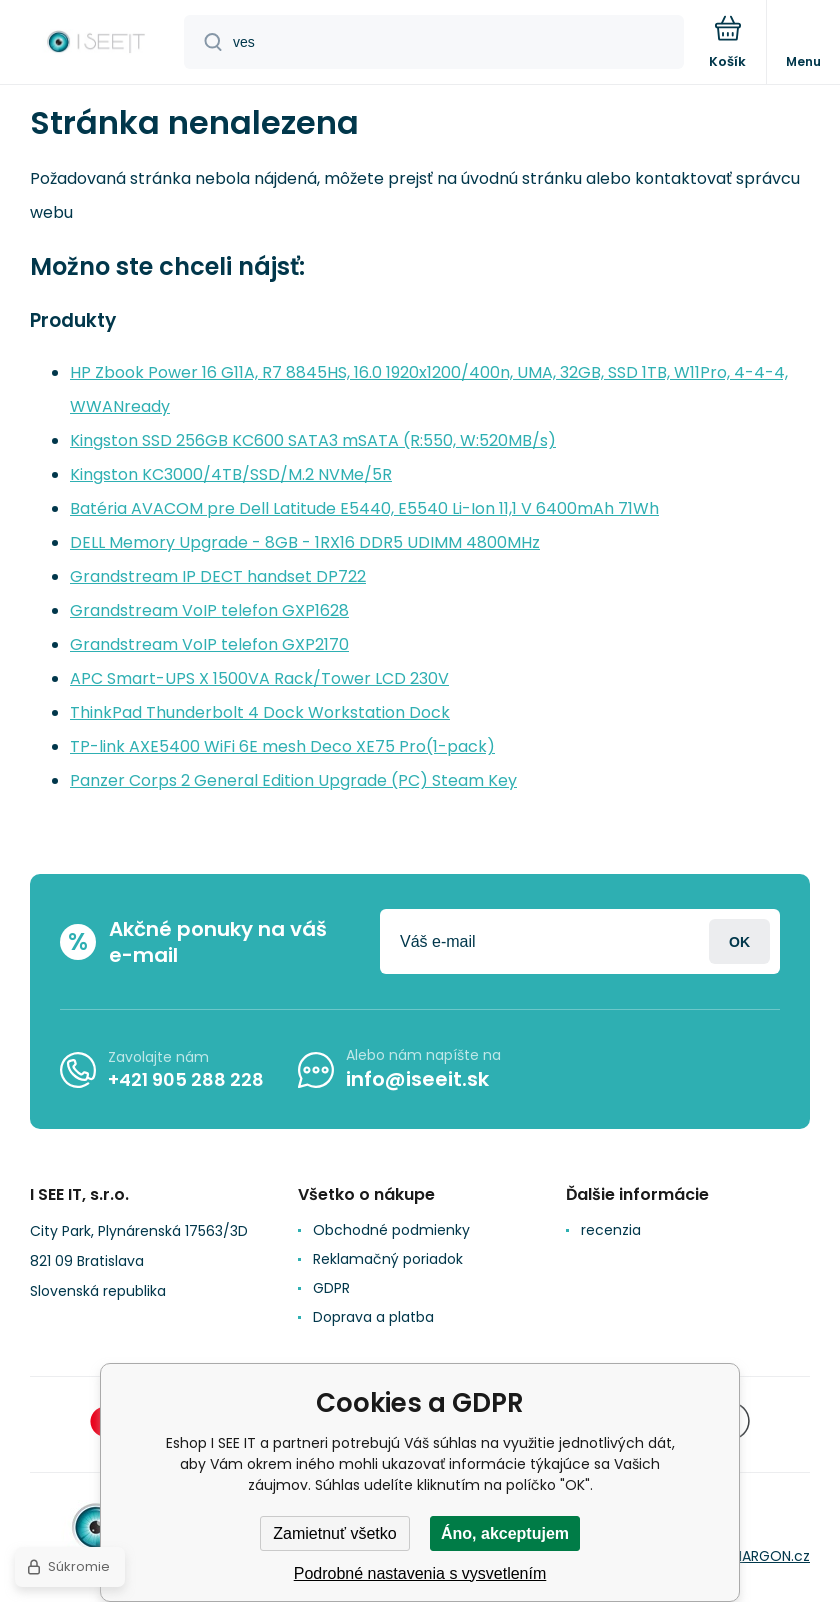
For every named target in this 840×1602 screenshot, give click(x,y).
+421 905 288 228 (186, 1079)
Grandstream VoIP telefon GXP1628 (209, 610)
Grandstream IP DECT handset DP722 (218, 576)
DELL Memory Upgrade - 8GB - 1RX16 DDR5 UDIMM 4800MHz (305, 542)
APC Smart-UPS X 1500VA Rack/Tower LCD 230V (259, 678)
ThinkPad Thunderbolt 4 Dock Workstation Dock (260, 712)
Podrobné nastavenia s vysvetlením (420, 1573)
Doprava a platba (373, 1317)
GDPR (331, 1288)
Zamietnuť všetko (334, 1533)
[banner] (93, 43)
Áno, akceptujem (505, 1533)
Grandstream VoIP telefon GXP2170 (209, 644)
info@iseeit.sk (417, 1079)
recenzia (611, 1230)
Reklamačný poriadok (388, 1259)
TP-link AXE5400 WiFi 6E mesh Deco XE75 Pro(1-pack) (282, 746)
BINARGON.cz (766, 1556)
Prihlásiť (739, 941)
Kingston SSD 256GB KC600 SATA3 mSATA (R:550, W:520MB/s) (313, 440)
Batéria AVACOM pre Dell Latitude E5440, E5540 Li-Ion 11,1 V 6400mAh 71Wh (364, 508)
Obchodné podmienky (391, 1230)
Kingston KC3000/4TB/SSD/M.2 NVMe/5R (231, 474)
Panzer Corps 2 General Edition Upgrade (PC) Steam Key (293, 780)
